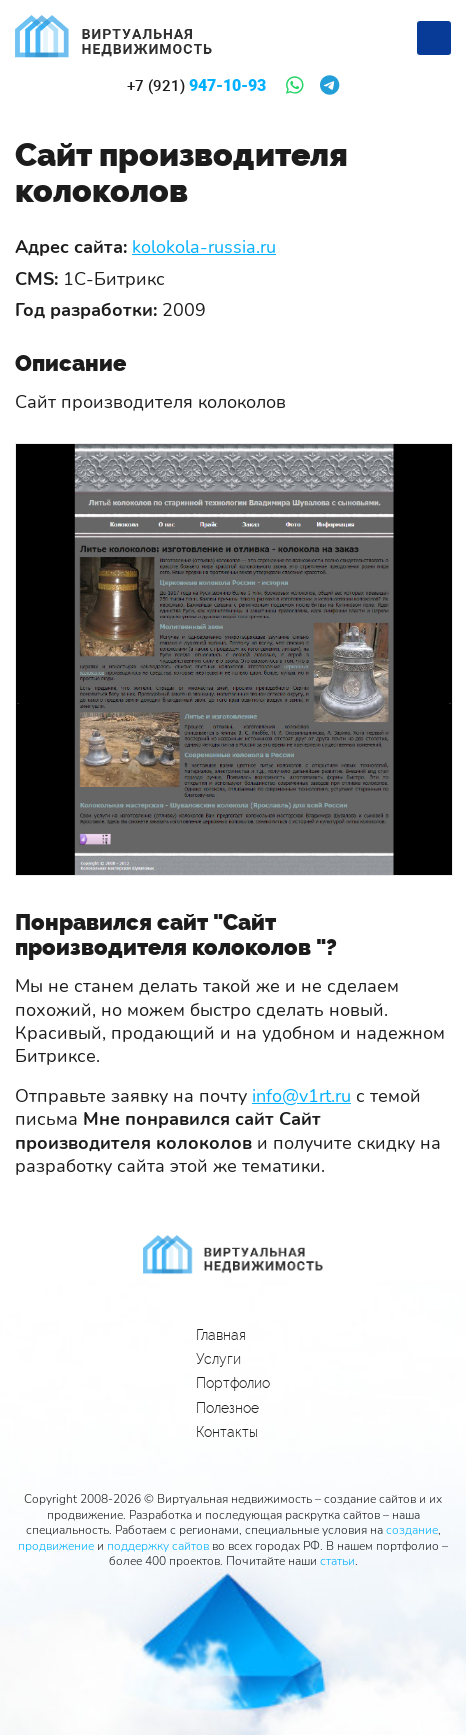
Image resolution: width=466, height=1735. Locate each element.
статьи (337, 1561)
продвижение (56, 1546)
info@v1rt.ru (301, 1096)
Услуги (218, 1359)
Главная (221, 1335)
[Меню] (434, 38)
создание (412, 1530)
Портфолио (233, 1383)
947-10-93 (196, 86)
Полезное (227, 1408)
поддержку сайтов (158, 1546)
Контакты (227, 1432)
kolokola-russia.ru (204, 247)
